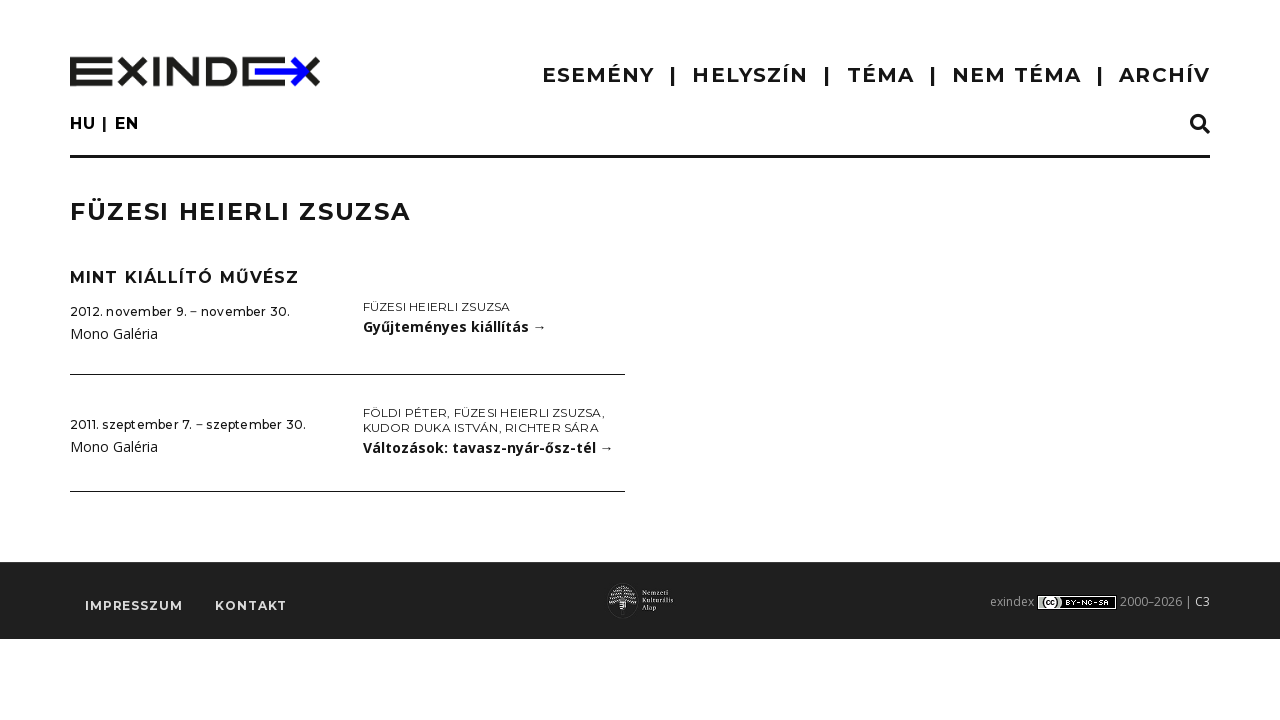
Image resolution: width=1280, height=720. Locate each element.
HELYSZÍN (750, 75)
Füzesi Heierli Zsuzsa (437, 306)
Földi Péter (405, 412)
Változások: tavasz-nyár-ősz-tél (488, 447)
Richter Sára (552, 427)
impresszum (133, 605)
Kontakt (251, 605)
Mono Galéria (114, 333)
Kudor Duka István (431, 427)
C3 (1202, 601)
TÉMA (880, 75)
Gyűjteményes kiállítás (455, 326)
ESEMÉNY (598, 75)
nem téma (1016, 75)
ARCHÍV (1164, 75)
